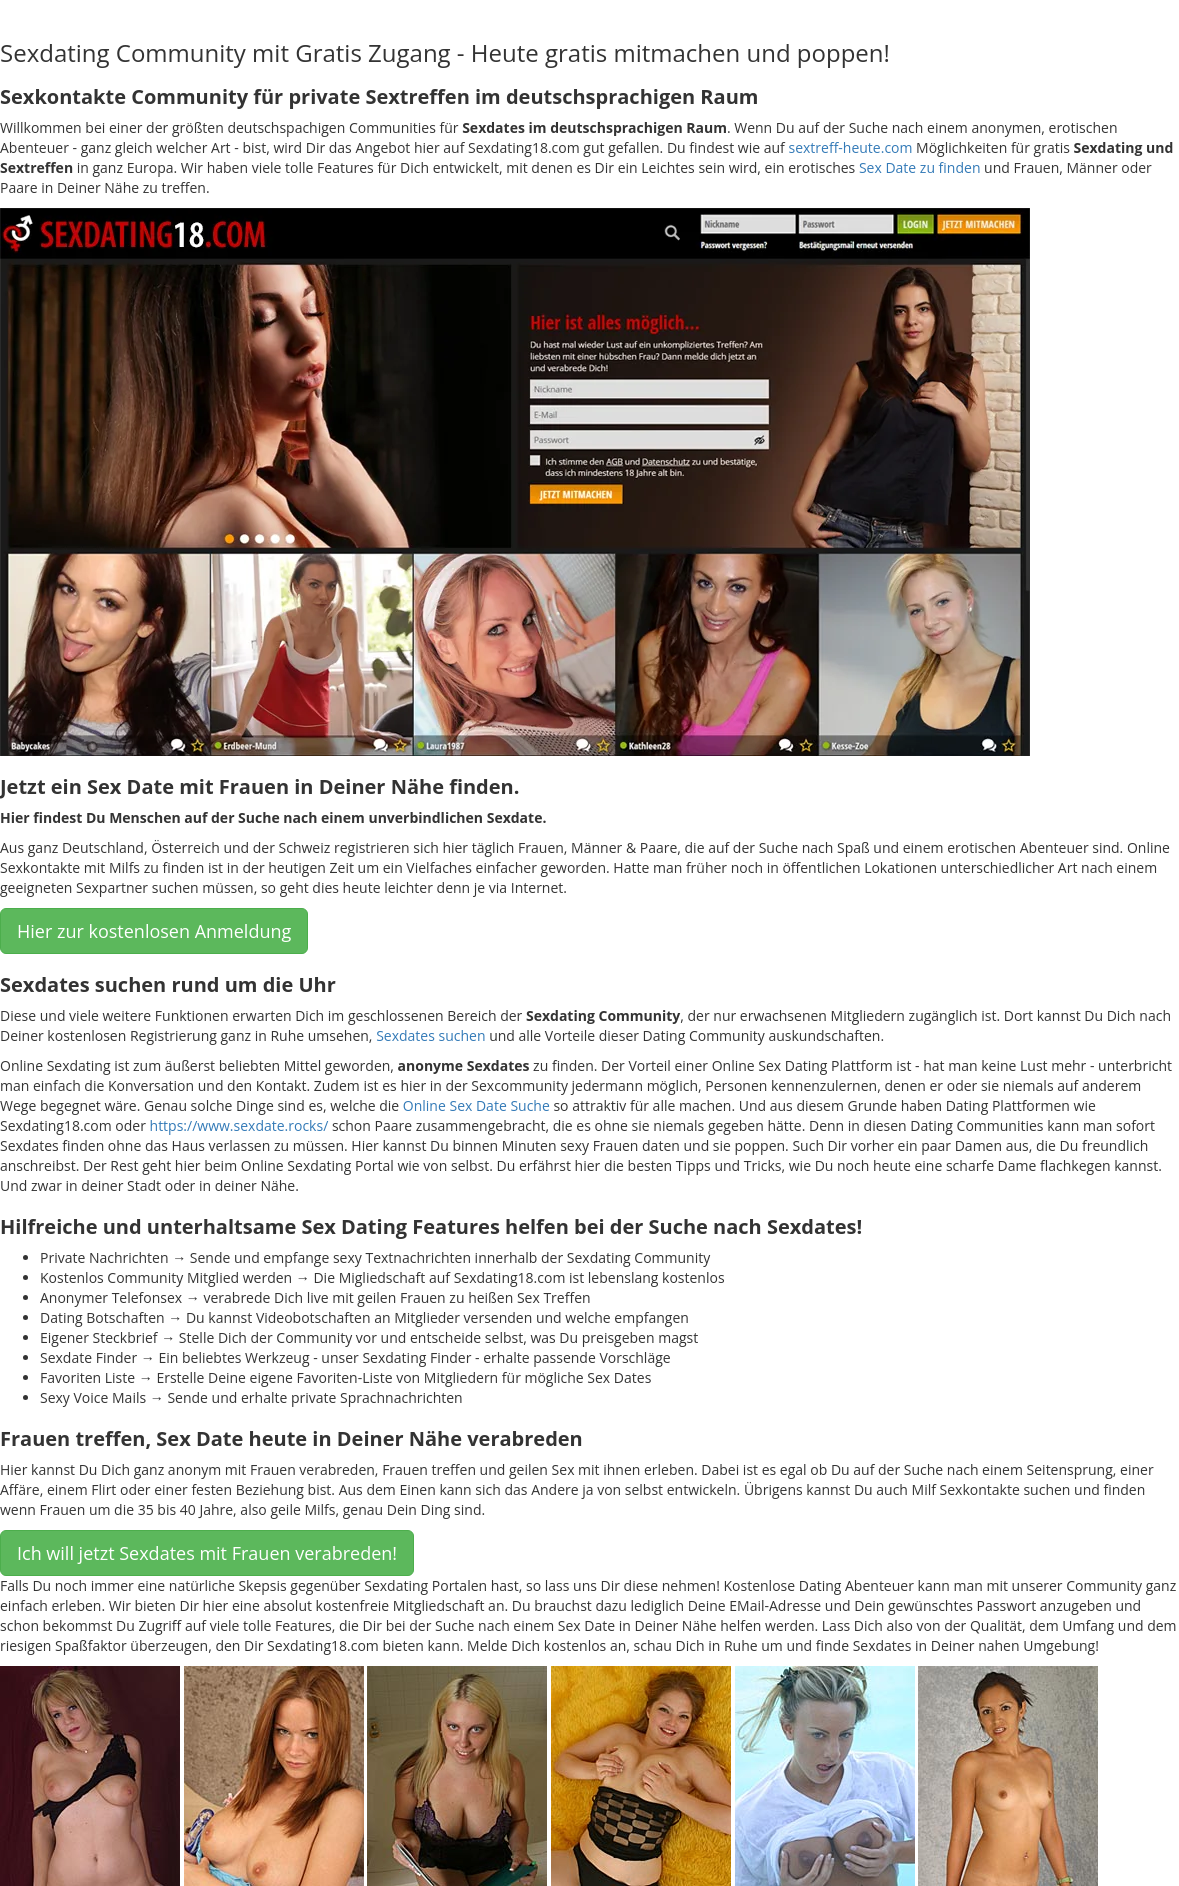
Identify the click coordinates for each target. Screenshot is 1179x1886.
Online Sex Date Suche (476, 1105)
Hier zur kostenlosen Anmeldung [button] (154, 931)
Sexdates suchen (430, 1035)
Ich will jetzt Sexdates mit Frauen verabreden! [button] (207, 1553)
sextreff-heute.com (850, 147)
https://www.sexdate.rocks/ (239, 1125)
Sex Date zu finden (920, 167)
